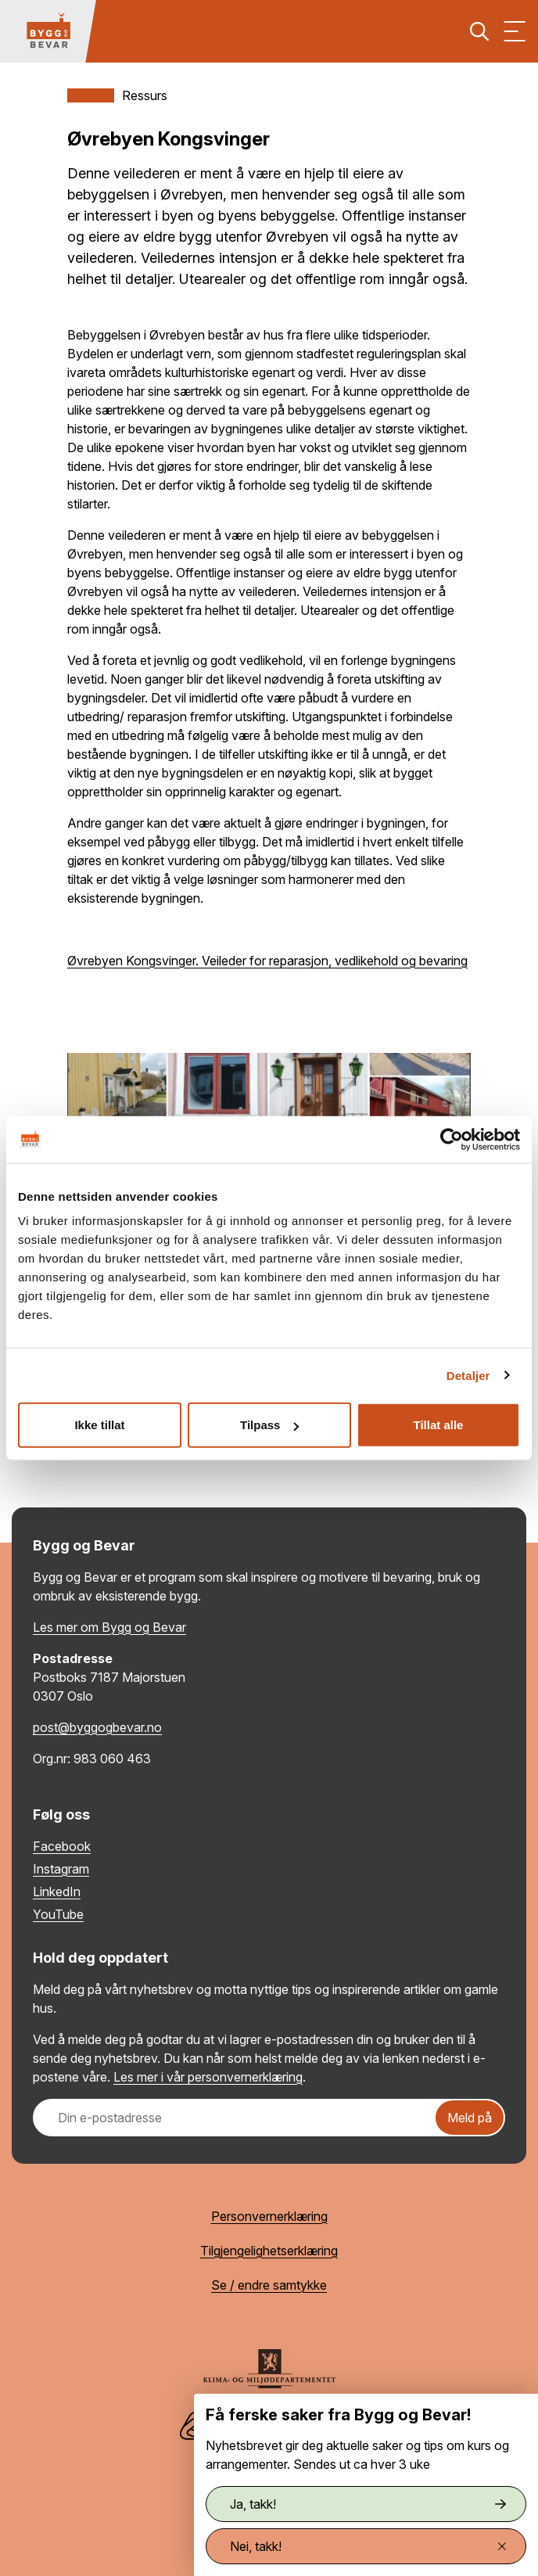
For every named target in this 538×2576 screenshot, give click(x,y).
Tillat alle (439, 1425)
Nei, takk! (368, 2546)
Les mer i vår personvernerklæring (208, 2077)
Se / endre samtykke (269, 2285)
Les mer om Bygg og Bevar (109, 1627)
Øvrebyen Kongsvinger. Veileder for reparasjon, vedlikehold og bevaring (267, 960)
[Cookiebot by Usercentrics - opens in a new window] (451, 1139)
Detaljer (468, 1374)
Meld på (469, 2117)
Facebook (62, 1846)
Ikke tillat (99, 1425)
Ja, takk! (368, 2504)
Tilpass (269, 1425)
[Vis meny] (514, 31)
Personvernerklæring (269, 2216)
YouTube (58, 1914)
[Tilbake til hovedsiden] (48, 31)
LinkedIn (57, 1891)
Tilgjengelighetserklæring (269, 2250)
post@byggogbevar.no (97, 1727)
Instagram (61, 1869)
